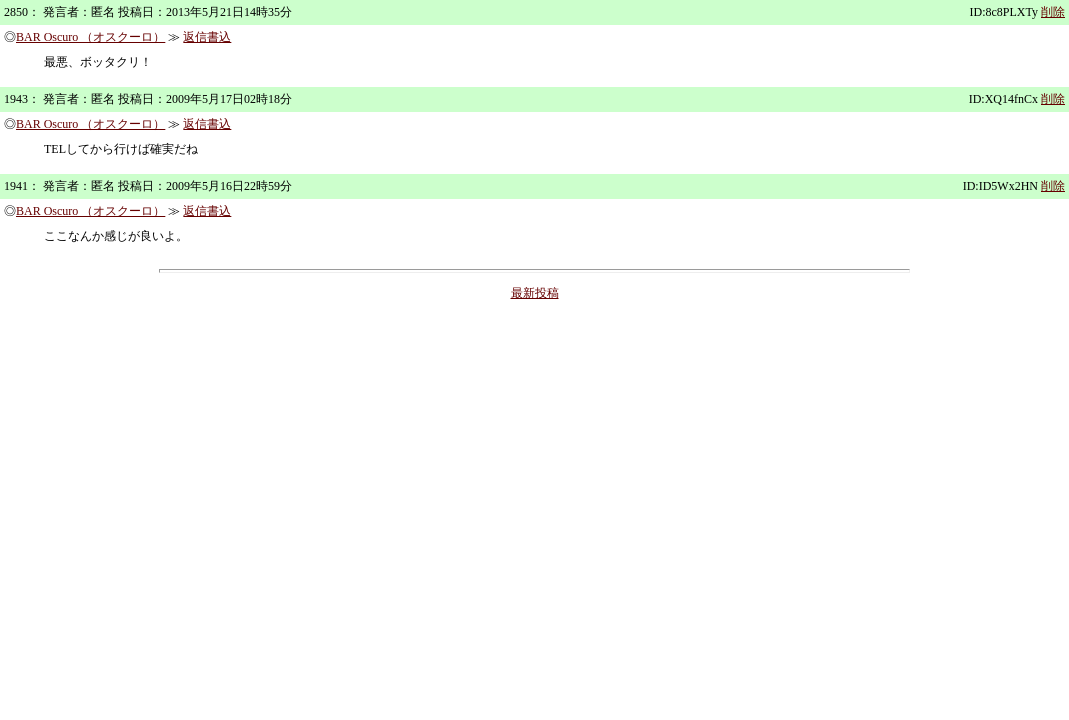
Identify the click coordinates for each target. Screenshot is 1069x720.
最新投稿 (535, 293)
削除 (1053, 12)
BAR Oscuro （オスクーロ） (90, 37)
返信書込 (207, 37)
